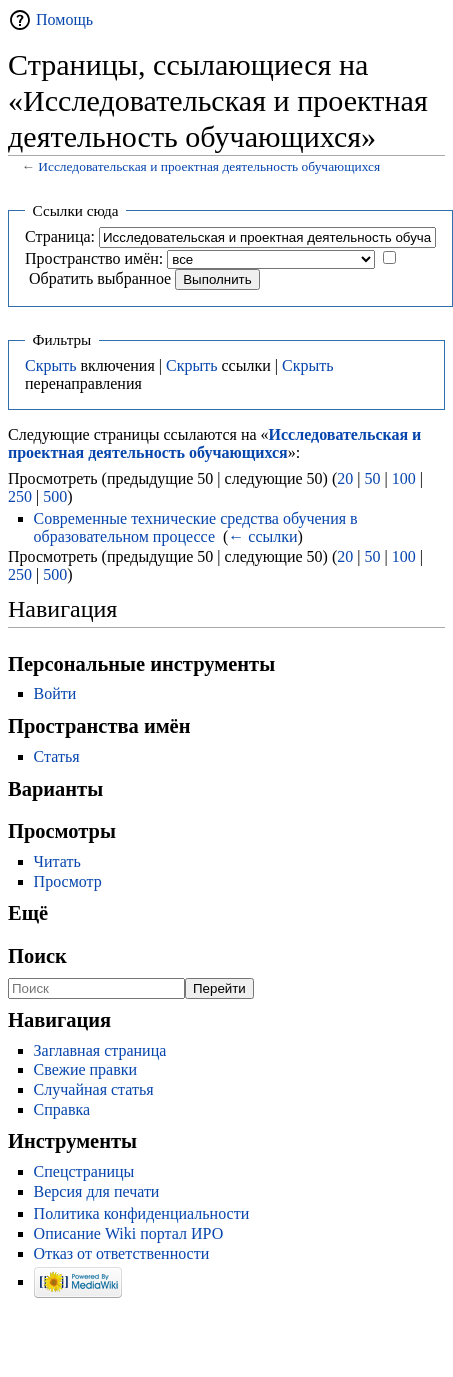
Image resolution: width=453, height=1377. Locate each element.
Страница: (60, 236)
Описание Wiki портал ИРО (129, 1233)
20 (345, 478)
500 (55, 496)
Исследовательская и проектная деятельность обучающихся (209, 166)
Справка (62, 1109)
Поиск (37, 956)
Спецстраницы (84, 1171)
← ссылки (262, 536)
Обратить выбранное (100, 278)
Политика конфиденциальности (142, 1213)
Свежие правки (86, 1069)
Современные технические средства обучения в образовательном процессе (196, 527)
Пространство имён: (94, 258)
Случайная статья (94, 1089)
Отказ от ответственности (122, 1253)
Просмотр (68, 881)
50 (372, 478)
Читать (57, 861)
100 (404, 478)
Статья (57, 756)
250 (20, 496)
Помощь (64, 19)
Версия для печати (97, 1191)
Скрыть (50, 365)
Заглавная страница (100, 1050)
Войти (55, 693)
